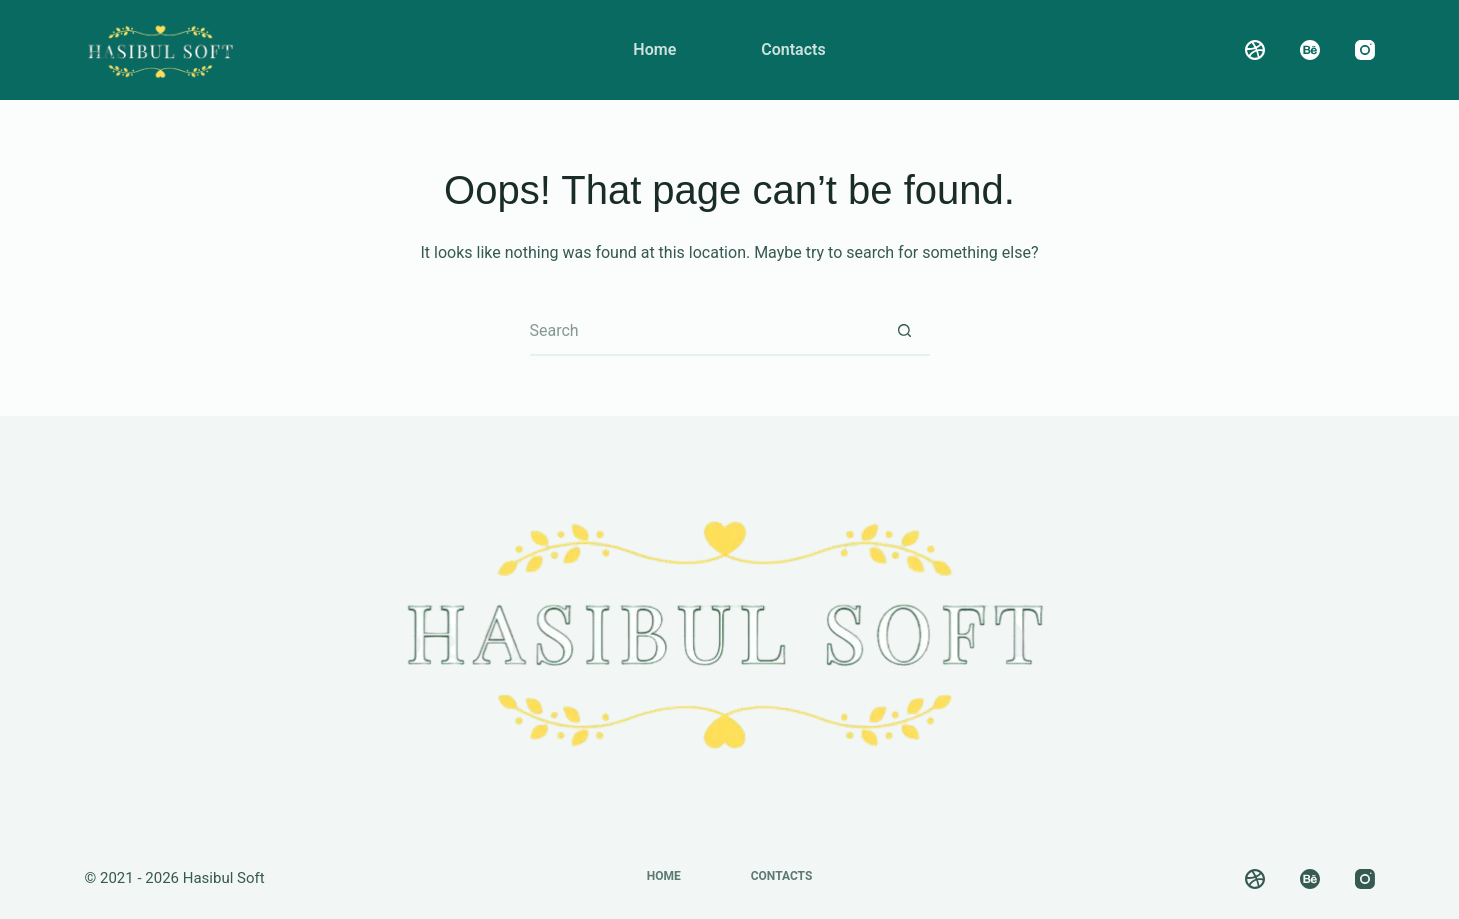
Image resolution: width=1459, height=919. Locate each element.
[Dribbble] (1255, 50)
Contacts (793, 49)
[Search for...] (705, 331)
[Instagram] (1365, 50)
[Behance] (1310, 50)
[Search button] (905, 331)
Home (654, 49)
